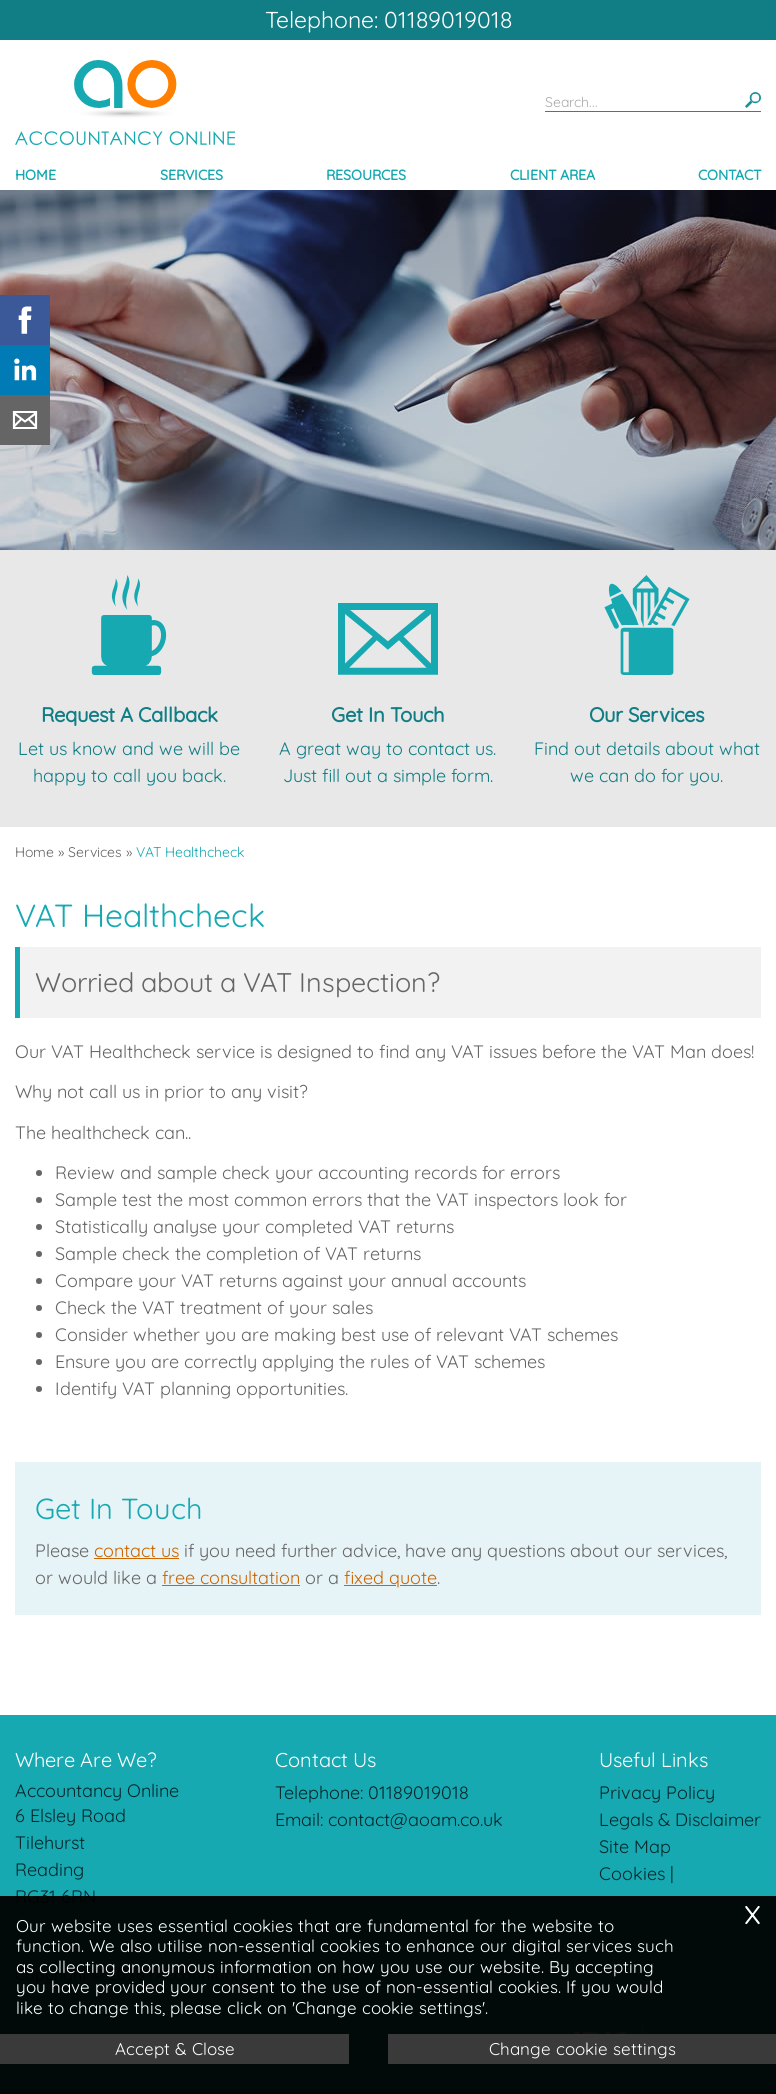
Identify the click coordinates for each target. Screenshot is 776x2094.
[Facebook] (25, 338)
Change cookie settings (582, 2048)
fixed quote (390, 1577)
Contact (729, 175)
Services (191, 175)
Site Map (635, 1846)
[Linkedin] (25, 388)
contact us (136, 1550)
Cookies (632, 1873)
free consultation (231, 1577)
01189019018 (418, 1792)
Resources (366, 175)
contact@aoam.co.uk (415, 1819)
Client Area (552, 175)
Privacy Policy (657, 1792)
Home (35, 175)
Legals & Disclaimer (680, 1819)
